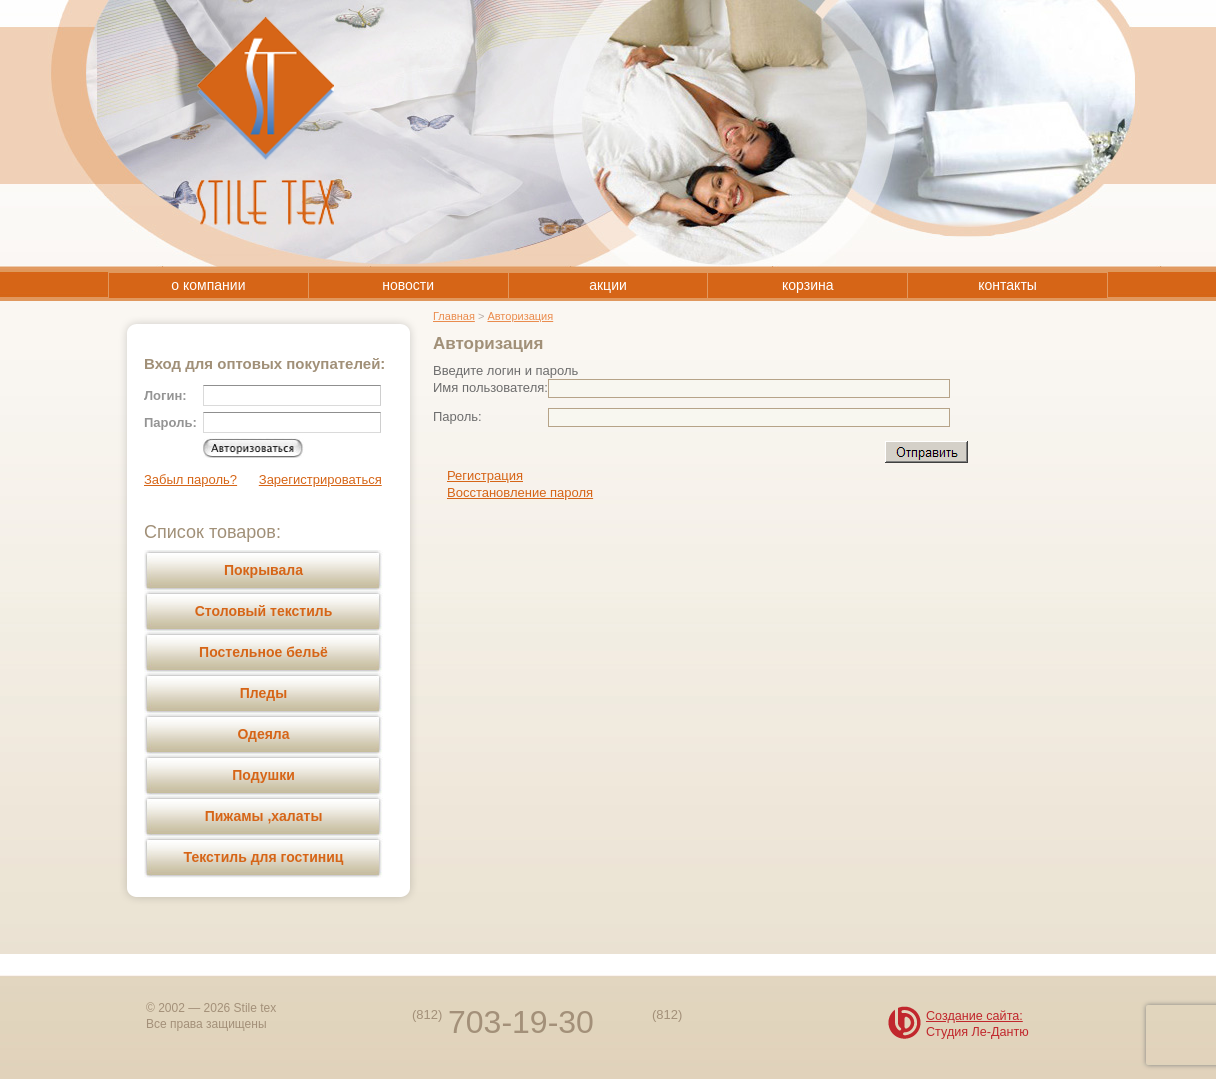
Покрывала (263, 570)
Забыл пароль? (190, 479)
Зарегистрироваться (320, 479)
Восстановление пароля (520, 492)
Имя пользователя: (490, 387)
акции (608, 285)
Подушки (263, 775)
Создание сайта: (974, 1016)
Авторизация (520, 316)
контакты (1007, 285)
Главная (454, 316)
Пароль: (457, 416)
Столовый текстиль (264, 611)
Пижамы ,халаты (264, 816)
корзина (807, 285)
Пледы (263, 693)
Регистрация (485, 475)
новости (408, 285)
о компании (208, 285)
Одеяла (263, 734)
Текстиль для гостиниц (264, 857)
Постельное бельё (263, 652)
